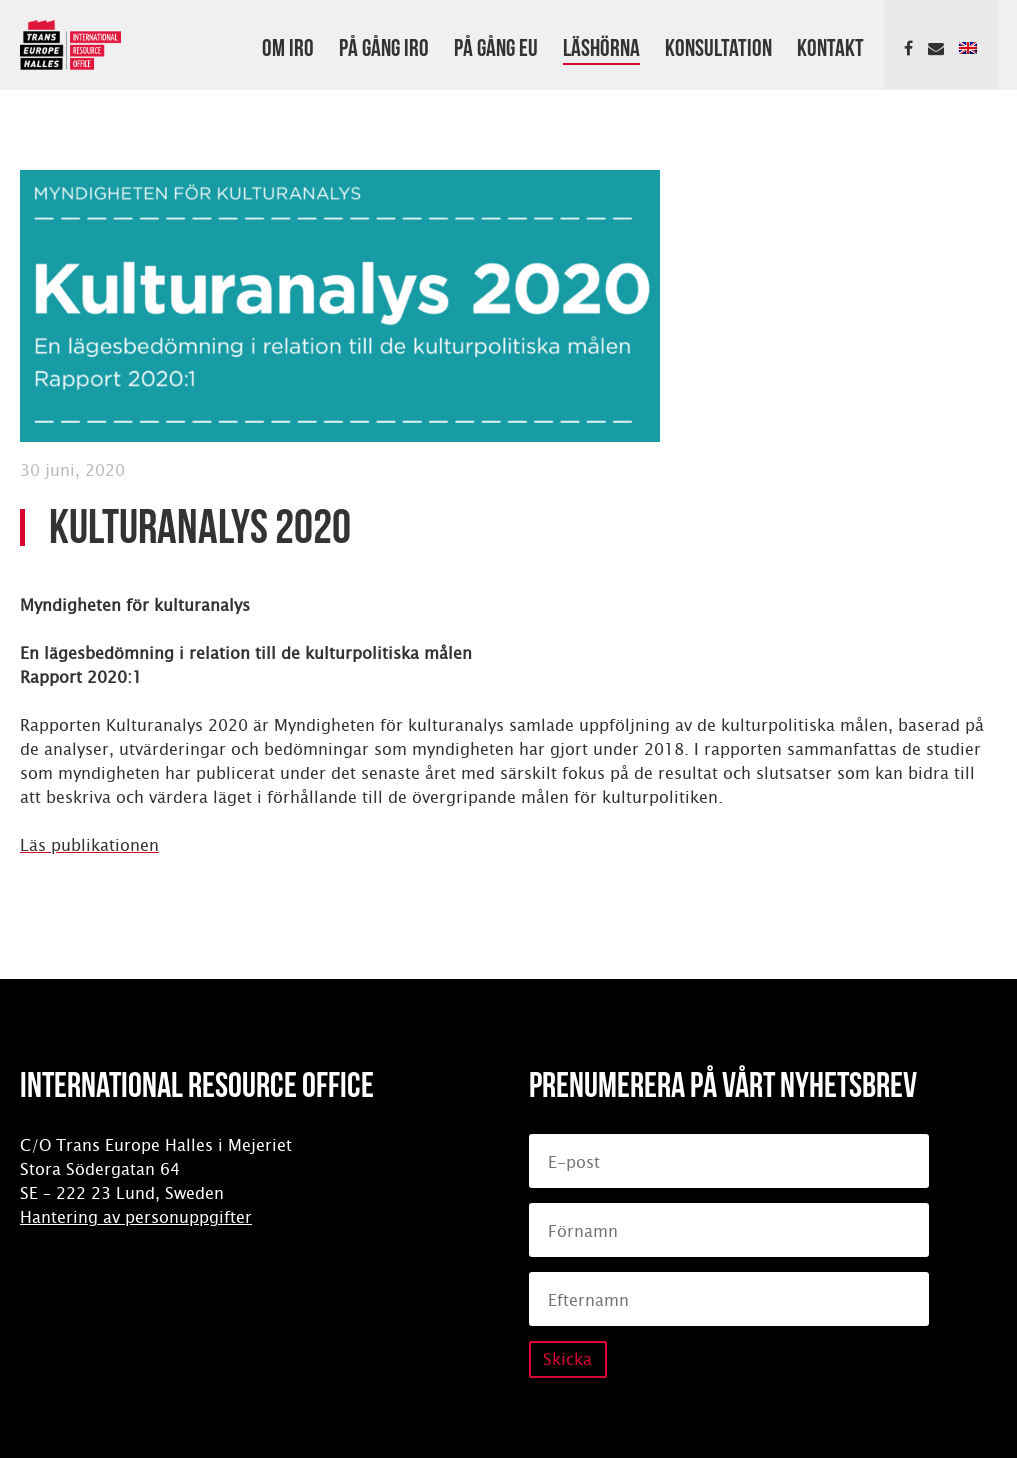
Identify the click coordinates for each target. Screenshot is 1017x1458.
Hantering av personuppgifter (136, 1217)
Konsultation (718, 45)
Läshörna (601, 45)
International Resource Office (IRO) (70, 45)
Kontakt (830, 45)
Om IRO (288, 45)
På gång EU (496, 45)
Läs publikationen (89, 845)
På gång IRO (384, 45)
